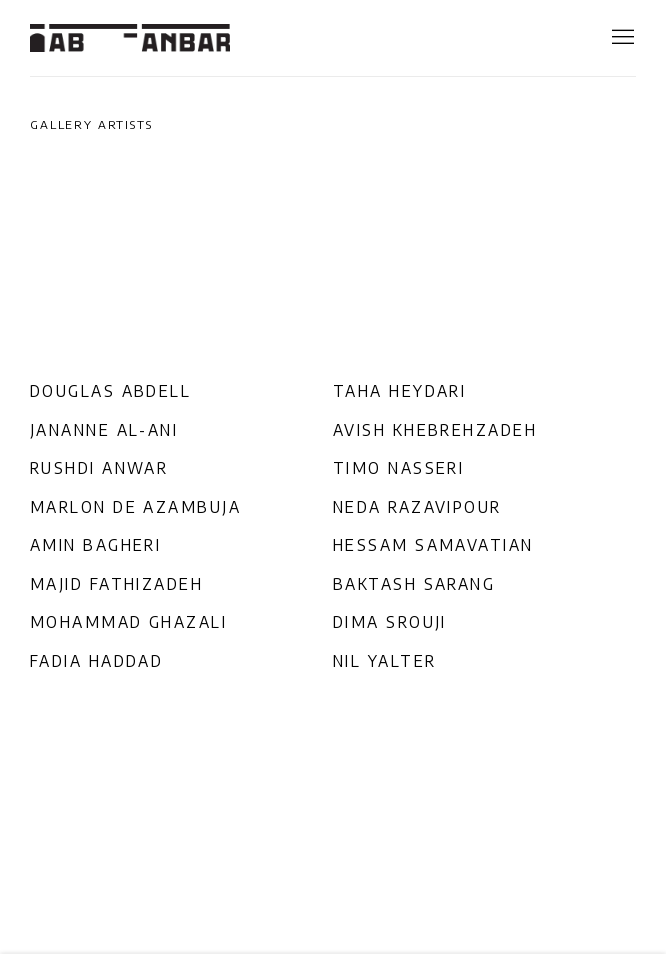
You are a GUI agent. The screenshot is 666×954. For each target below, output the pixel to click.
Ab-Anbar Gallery (130, 37)
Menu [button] (621, 38)
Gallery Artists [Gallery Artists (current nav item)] (91, 124)
